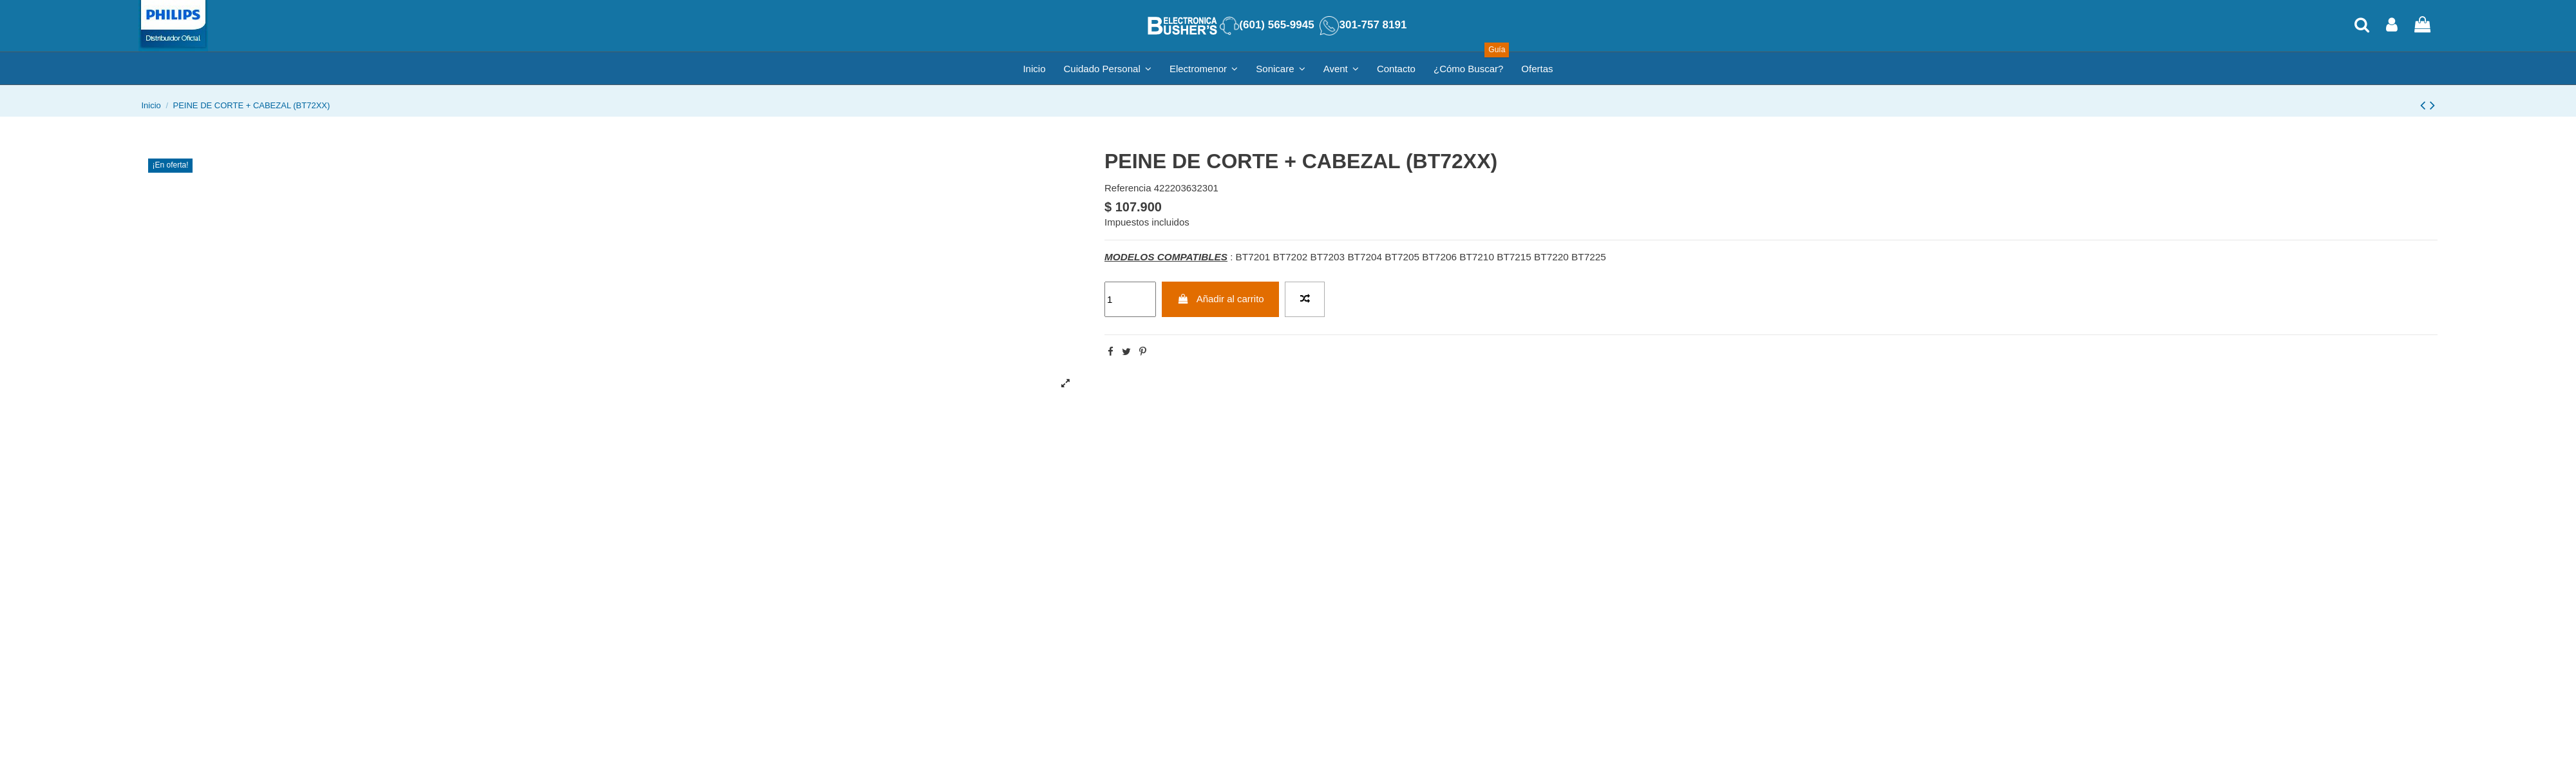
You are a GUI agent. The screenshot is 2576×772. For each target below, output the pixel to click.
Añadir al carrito (1220, 298)
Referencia (1127, 187)
